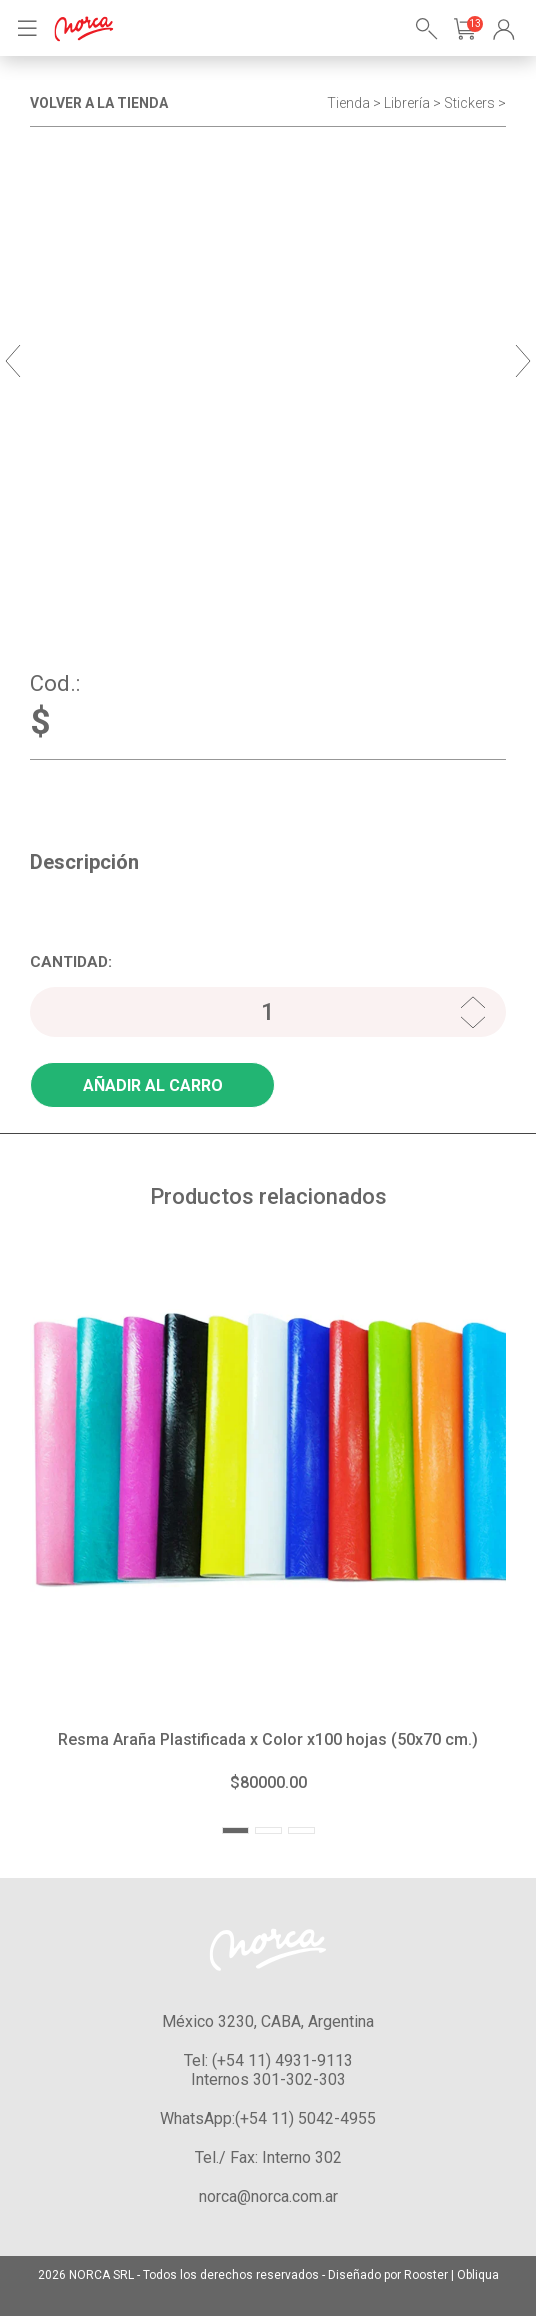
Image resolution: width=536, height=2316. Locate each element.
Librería (407, 103)
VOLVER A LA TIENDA (99, 103)
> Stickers (464, 103)
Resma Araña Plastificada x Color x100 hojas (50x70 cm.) (268, 1739)
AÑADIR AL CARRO (153, 1085)
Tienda (348, 103)
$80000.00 (268, 1782)
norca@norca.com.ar (268, 2196)
